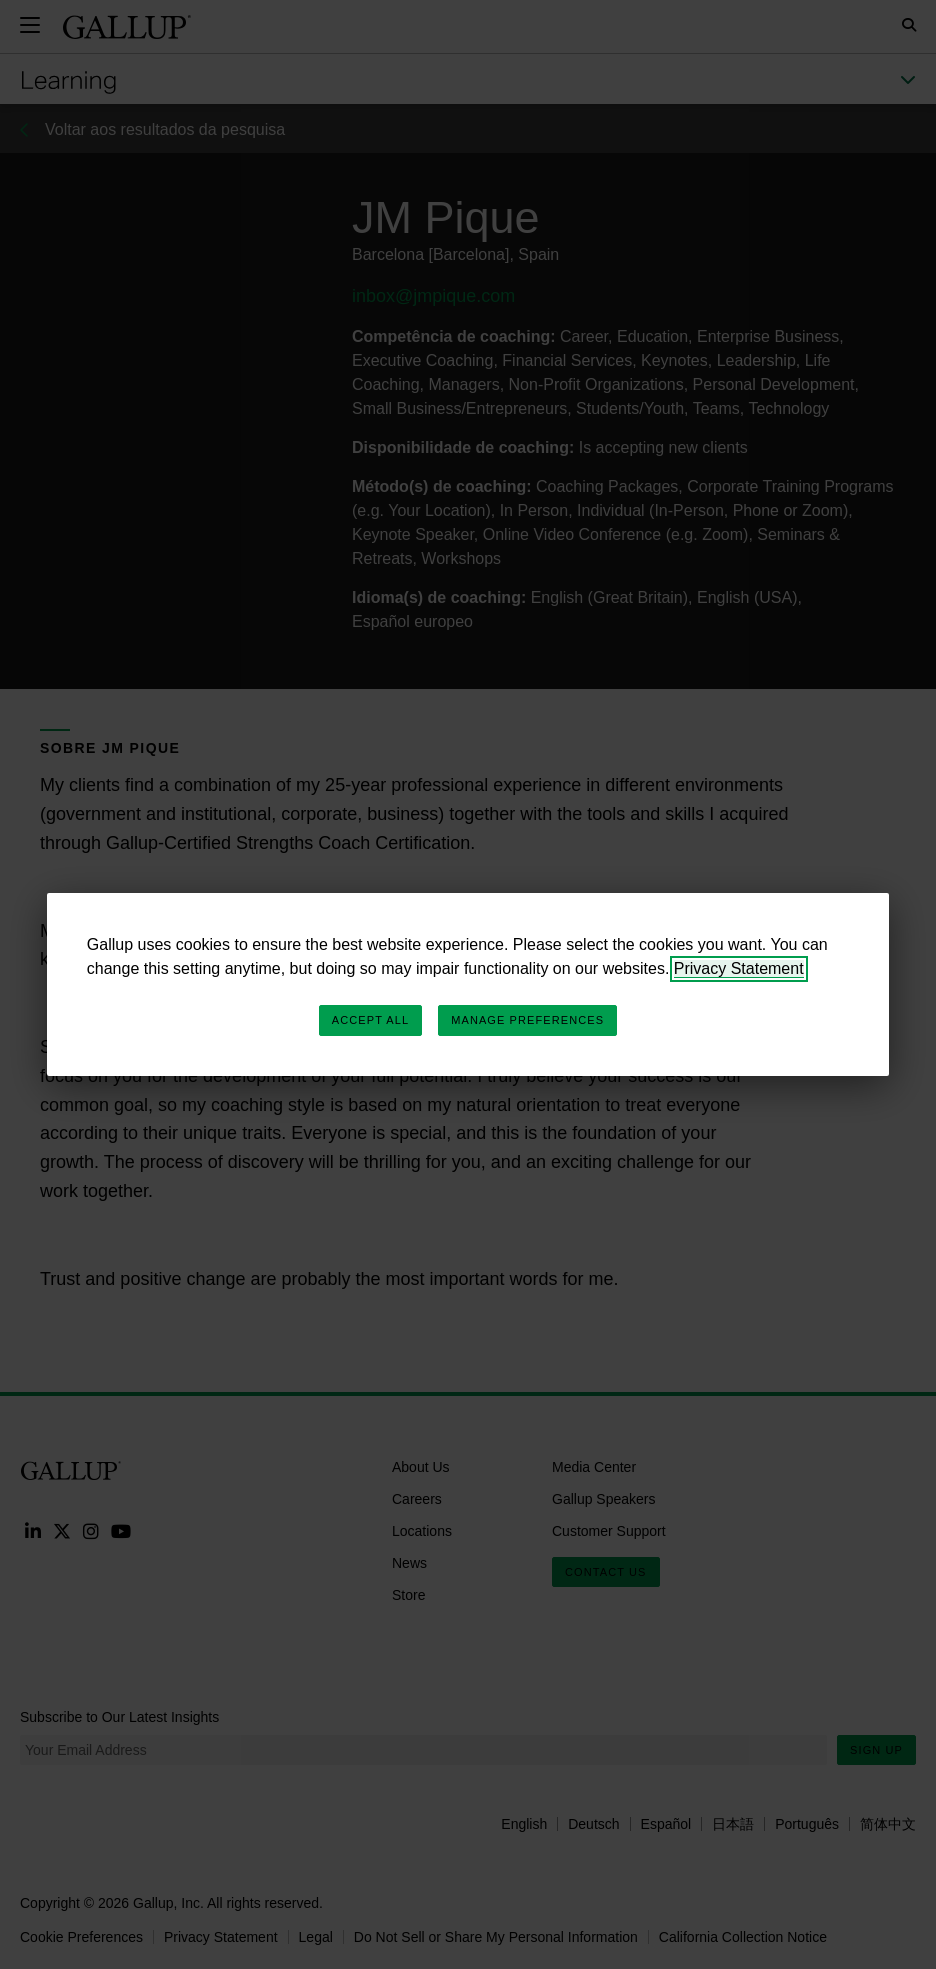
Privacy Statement (739, 968)
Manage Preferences (527, 1020)
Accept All (370, 1020)
